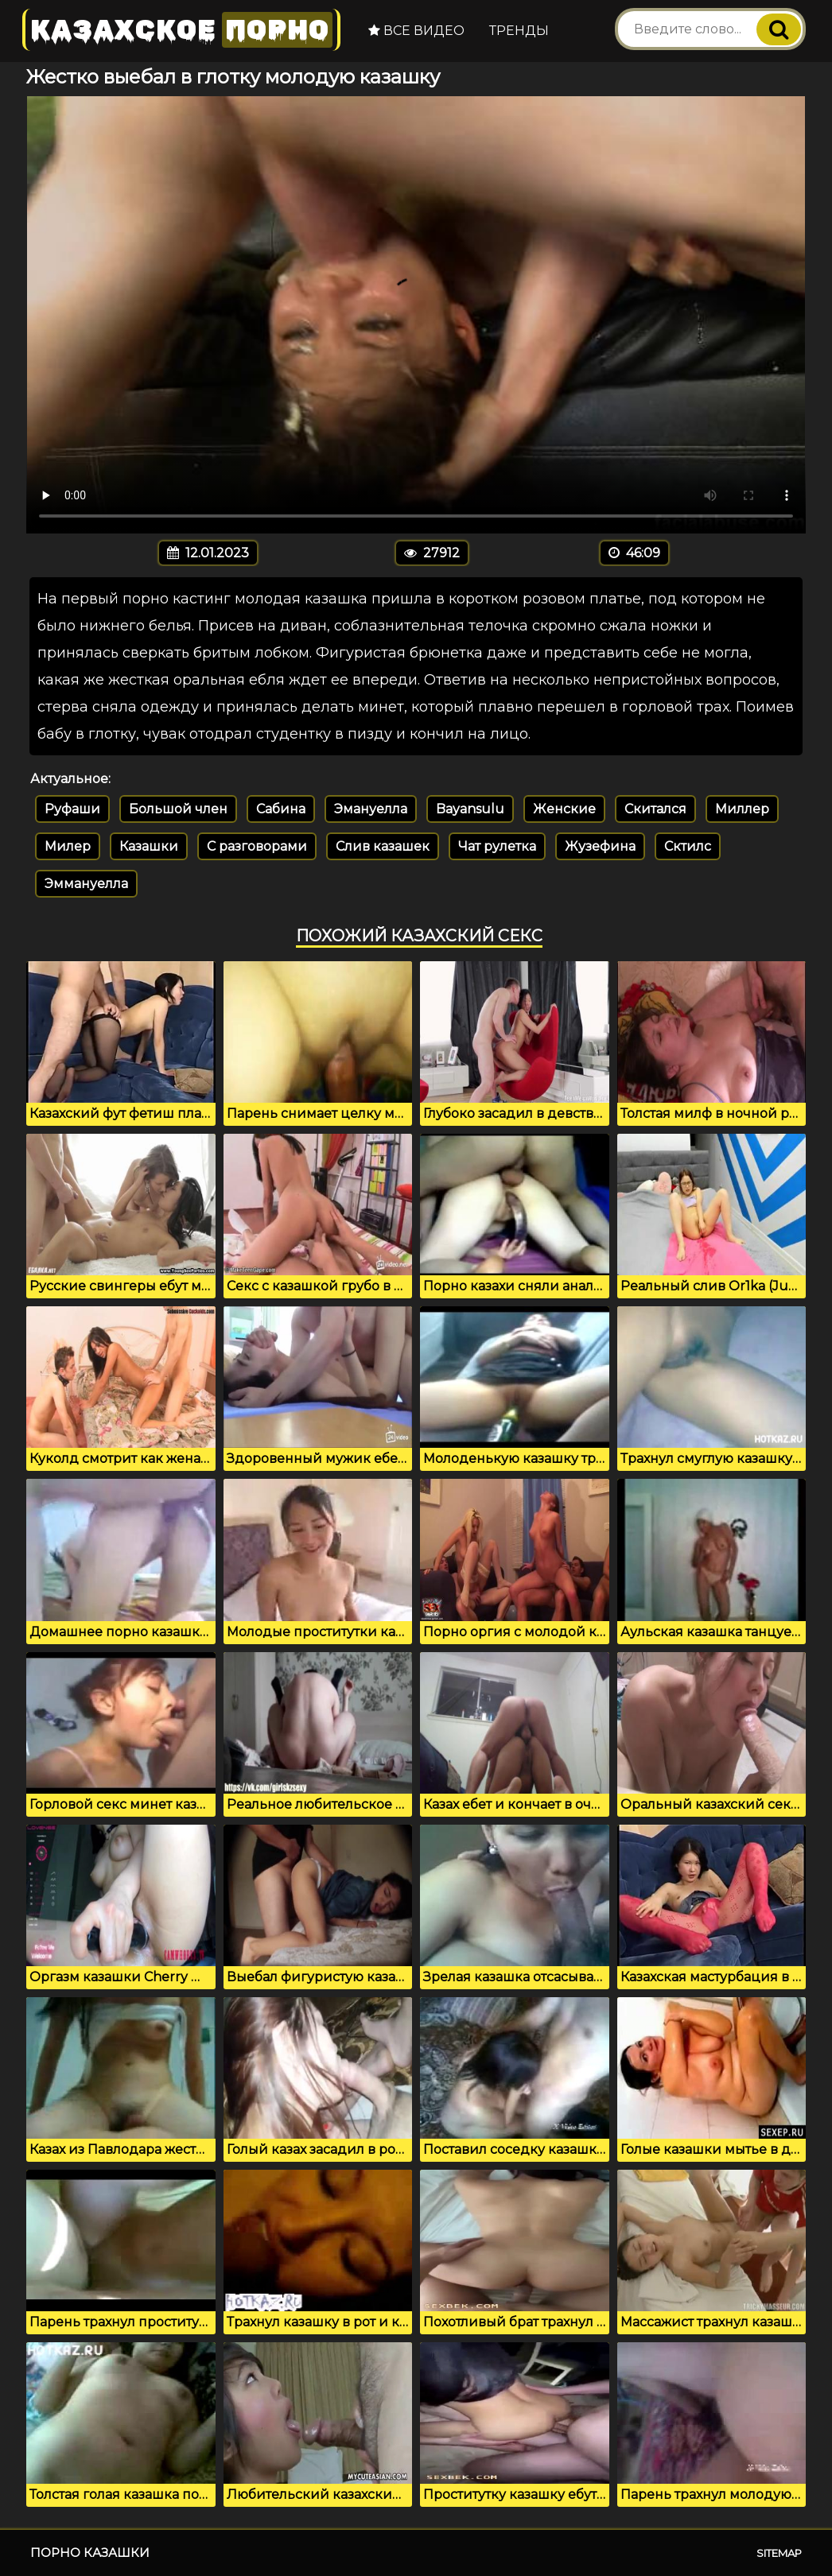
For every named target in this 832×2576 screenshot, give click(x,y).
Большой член (178, 809)
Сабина (280, 809)
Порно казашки (90, 2552)
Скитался (655, 809)
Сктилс (687, 846)
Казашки (148, 846)
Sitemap (779, 2553)
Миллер (742, 809)
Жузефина (600, 846)
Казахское (181, 30)
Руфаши (72, 809)
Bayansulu (470, 809)
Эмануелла (370, 809)
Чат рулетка (497, 846)
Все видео (416, 30)
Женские (564, 809)
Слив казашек (383, 846)
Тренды (519, 30)
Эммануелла (86, 883)
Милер (68, 846)
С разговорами (257, 846)
